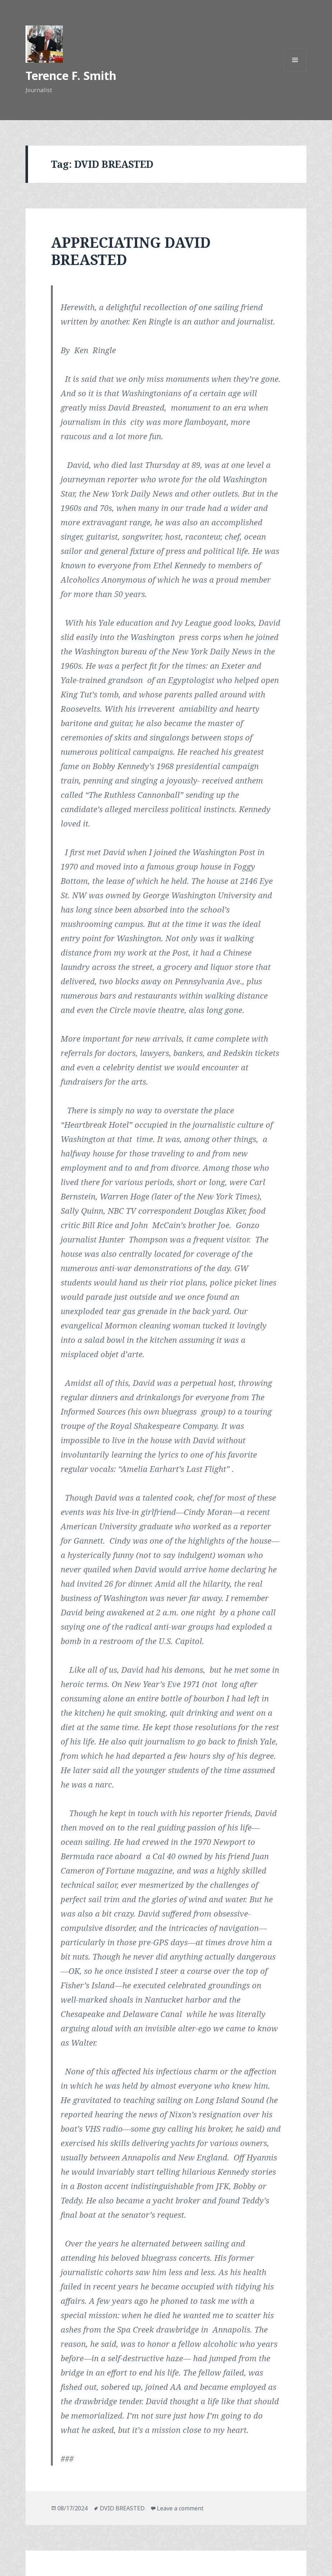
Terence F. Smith (70, 75)
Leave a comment (180, 2508)
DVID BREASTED (122, 2508)
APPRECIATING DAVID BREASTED (131, 251)
